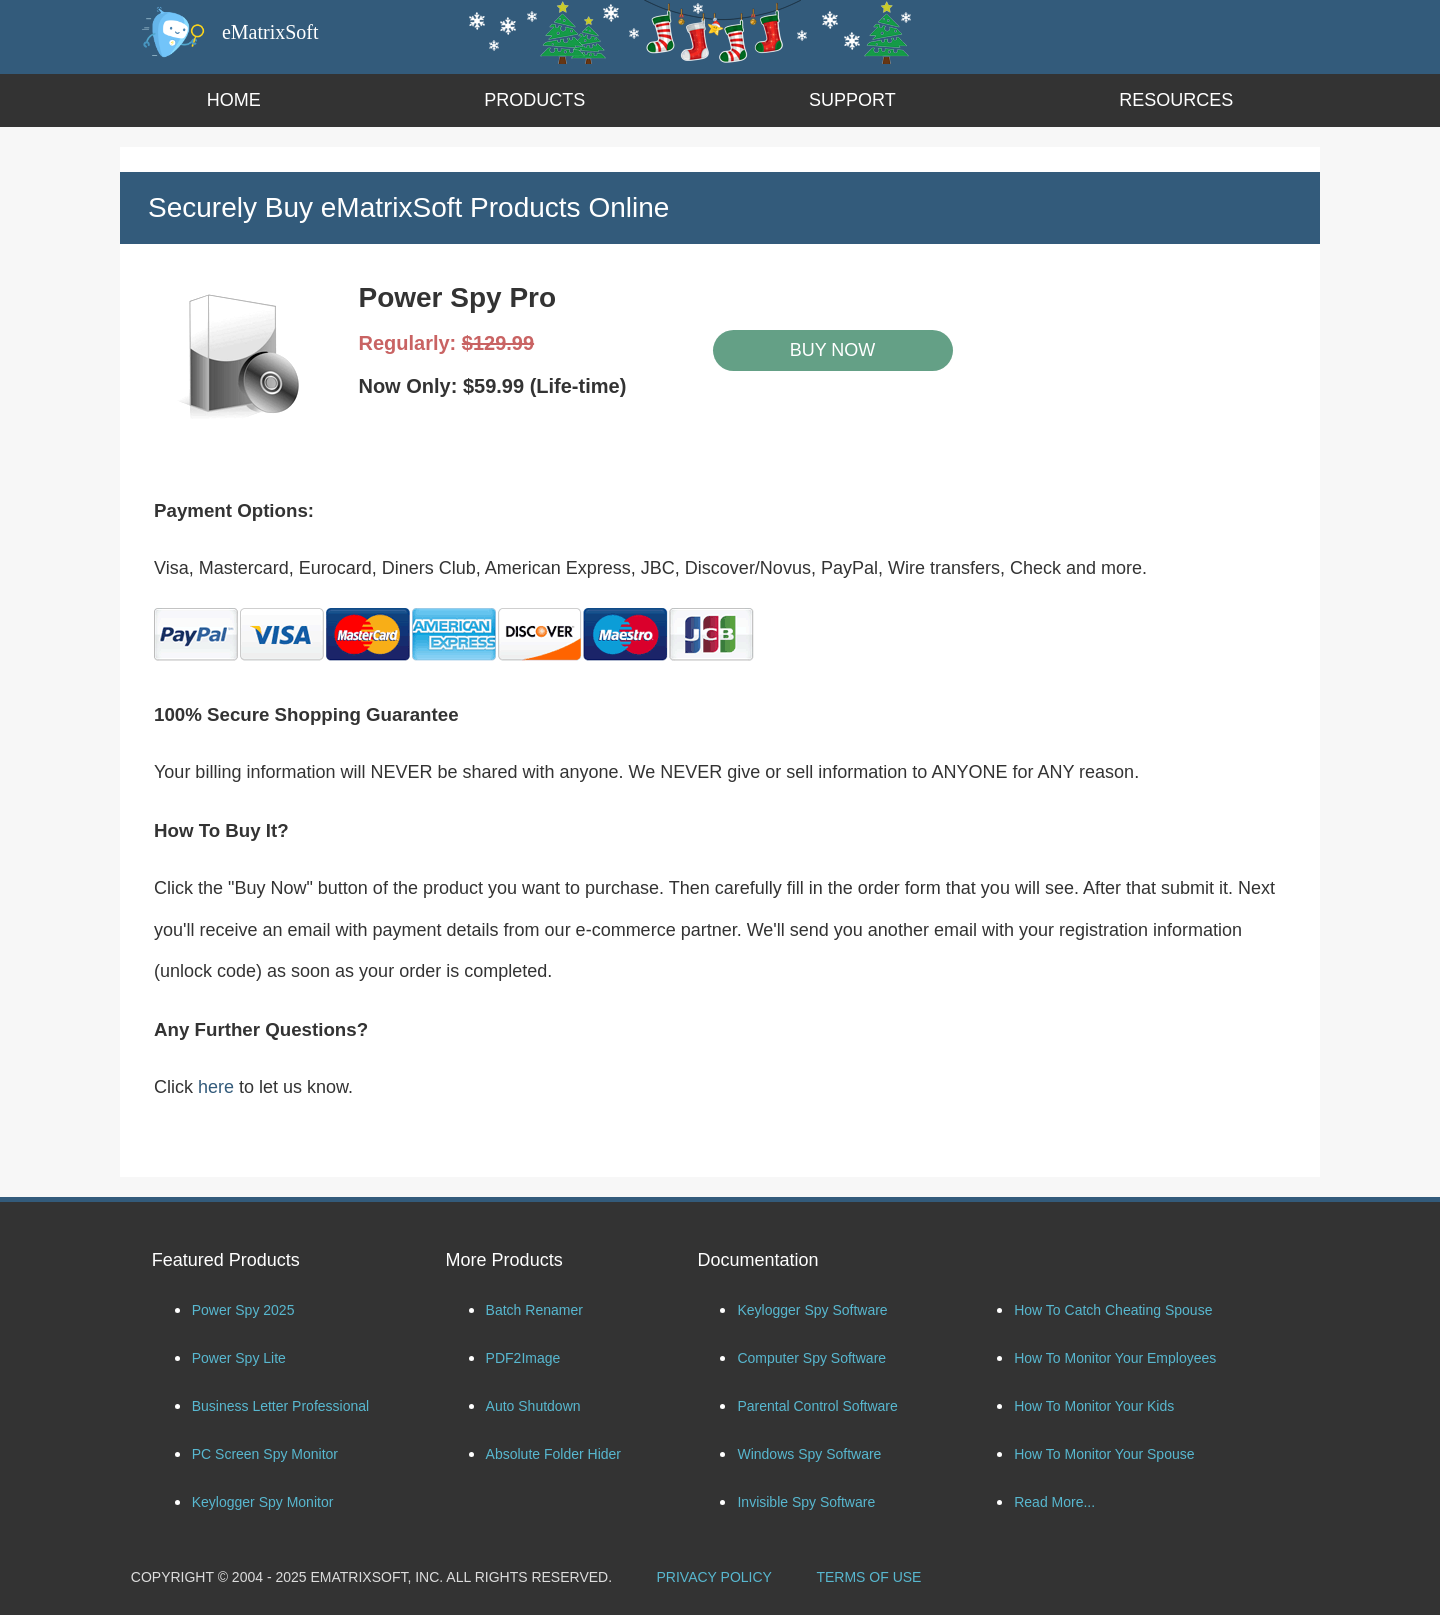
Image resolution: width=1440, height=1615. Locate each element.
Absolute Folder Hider (553, 1454)
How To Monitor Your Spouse (1104, 1454)
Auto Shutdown (533, 1406)
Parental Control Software (817, 1406)
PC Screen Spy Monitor (265, 1454)
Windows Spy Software (809, 1454)
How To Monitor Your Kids (1094, 1406)
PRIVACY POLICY (714, 1577)
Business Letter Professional (280, 1406)
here (216, 1087)
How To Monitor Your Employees (1115, 1358)
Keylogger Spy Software (812, 1310)
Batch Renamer (534, 1310)
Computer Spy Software (811, 1358)
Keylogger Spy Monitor (263, 1502)
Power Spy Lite (239, 1358)
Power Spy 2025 (243, 1310)
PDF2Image (523, 1358)
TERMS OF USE (868, 1577)
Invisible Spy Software (806, 1502)
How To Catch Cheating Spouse (1113, 1310)
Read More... (1054, 1502)
